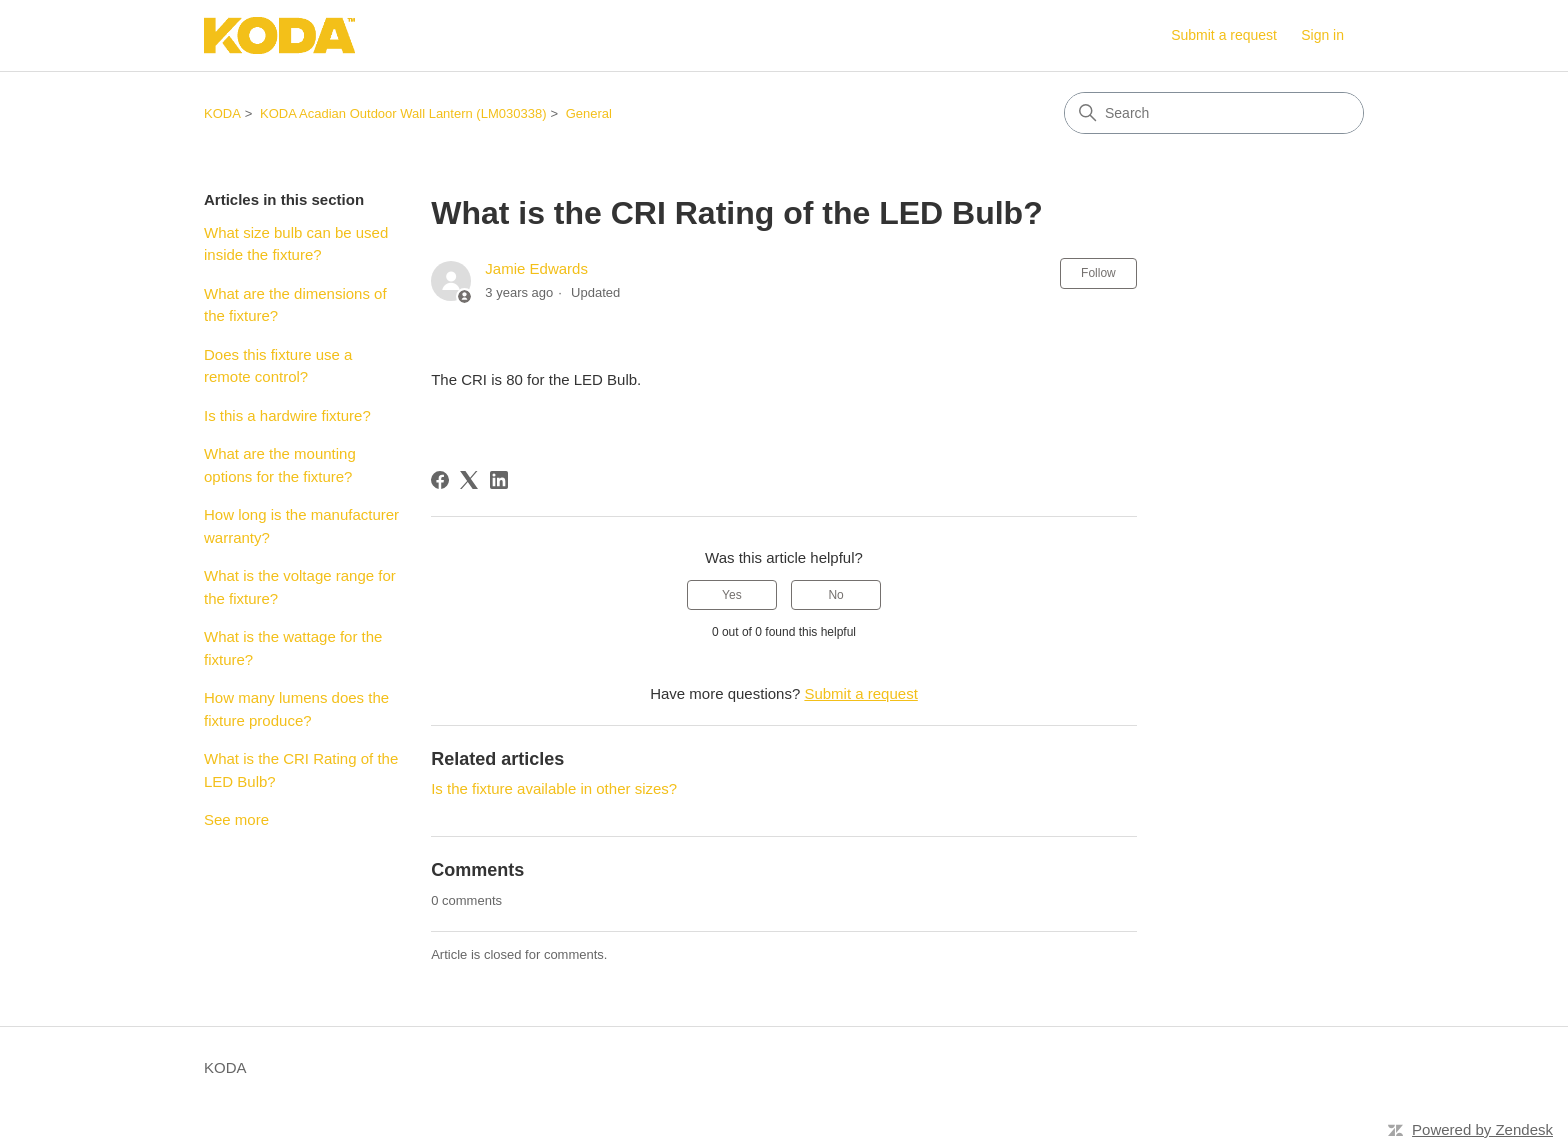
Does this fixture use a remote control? (278, 366)
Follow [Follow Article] (1098, 273)
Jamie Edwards (536, 268)
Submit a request (1224, 35)
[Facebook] (440, 480)
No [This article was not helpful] (835, 595)
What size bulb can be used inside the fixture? (296, 244)
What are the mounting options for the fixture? (280, 465)
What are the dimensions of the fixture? (295, 305)
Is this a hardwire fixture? (287, 415)
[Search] (1214, 113)
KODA (222, 113)
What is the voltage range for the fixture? (300, 587)
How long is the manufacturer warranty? (301, 526)
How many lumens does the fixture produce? (296, 709)
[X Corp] (469, 480)
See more (236, 819)
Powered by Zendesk (1482, 1129)
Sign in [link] (1322, 35)
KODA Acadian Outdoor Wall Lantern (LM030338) (403, 113)
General (589, 113)
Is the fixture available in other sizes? (554, 788)
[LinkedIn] (499, 480)
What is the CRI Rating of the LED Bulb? (301, 770)
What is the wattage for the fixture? (293, 648)
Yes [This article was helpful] (732, 595)
